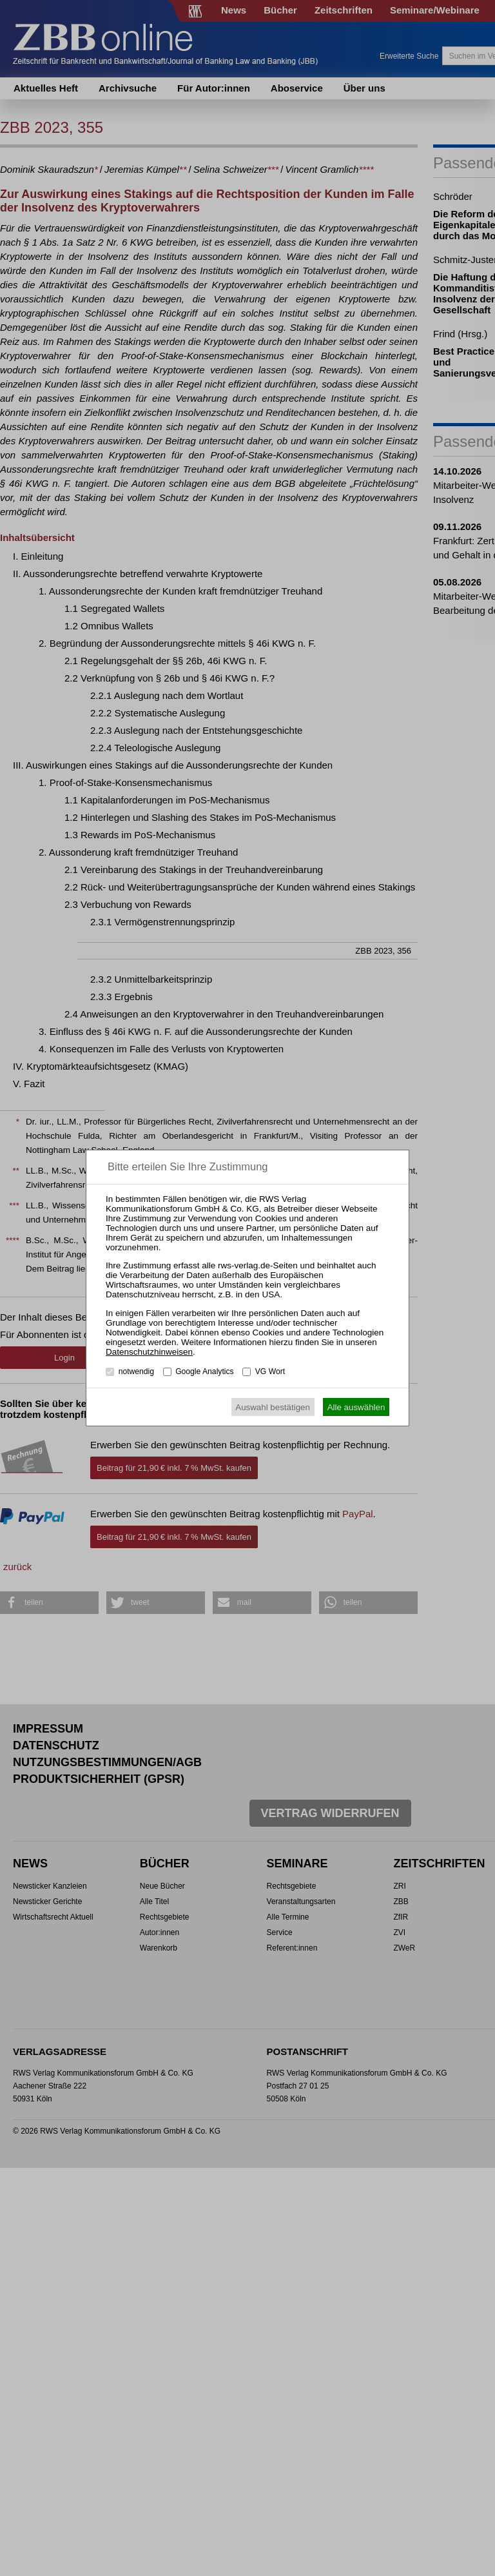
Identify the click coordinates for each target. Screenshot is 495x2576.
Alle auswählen (356, 1407)
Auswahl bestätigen (272, 1407)
